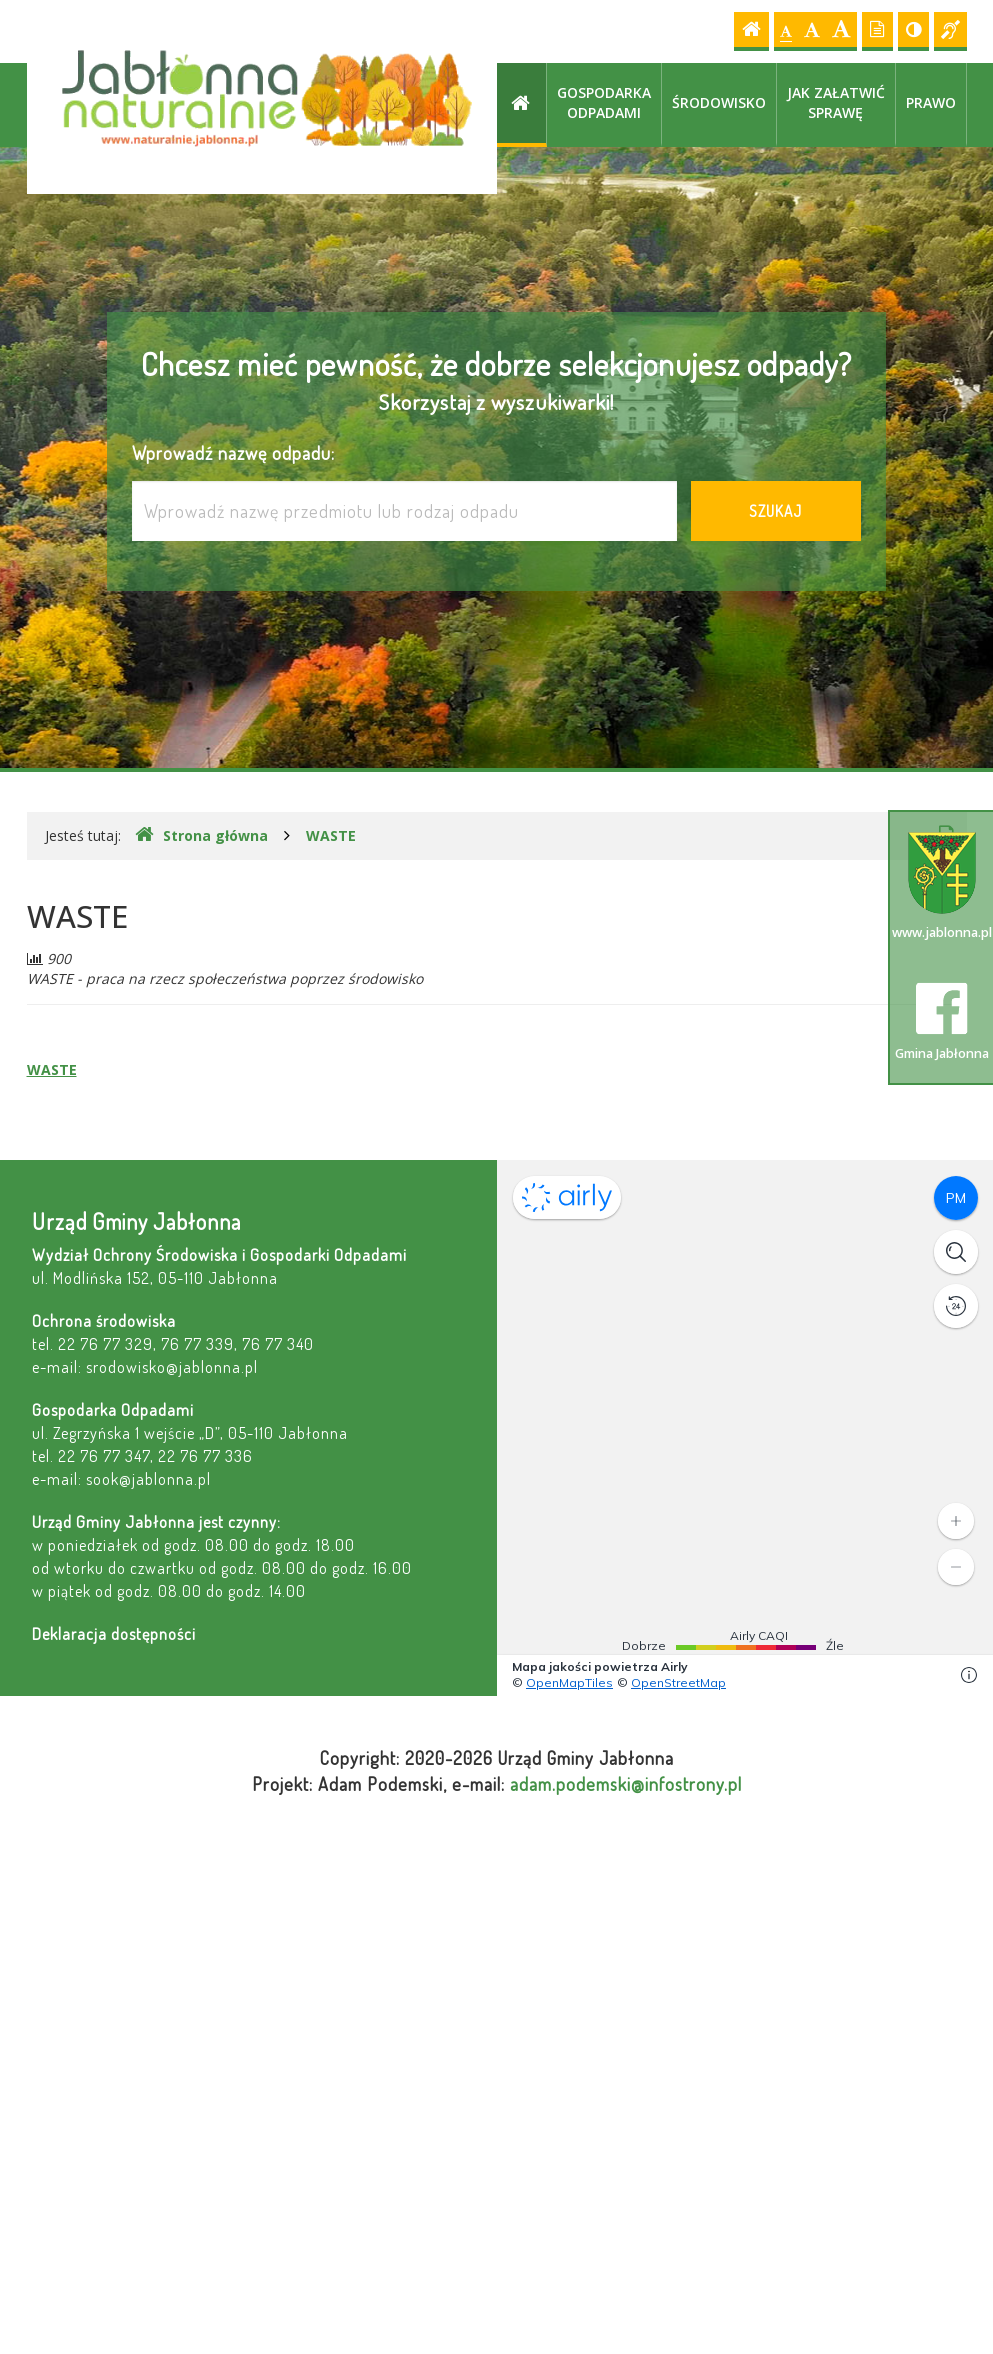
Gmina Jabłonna (942, 1022)
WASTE (331, 835)
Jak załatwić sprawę (836, 102)
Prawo (931, 102)
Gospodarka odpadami (604, 102)
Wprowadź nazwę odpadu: (233, 452)
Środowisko (719, 102)
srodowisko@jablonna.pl (172, 1366)
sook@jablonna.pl (148, 1478)
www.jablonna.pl (942, 886)
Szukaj (775, 511)
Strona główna (201, 835)
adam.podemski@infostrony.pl (626, 1783)
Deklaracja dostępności (114, 1633)
